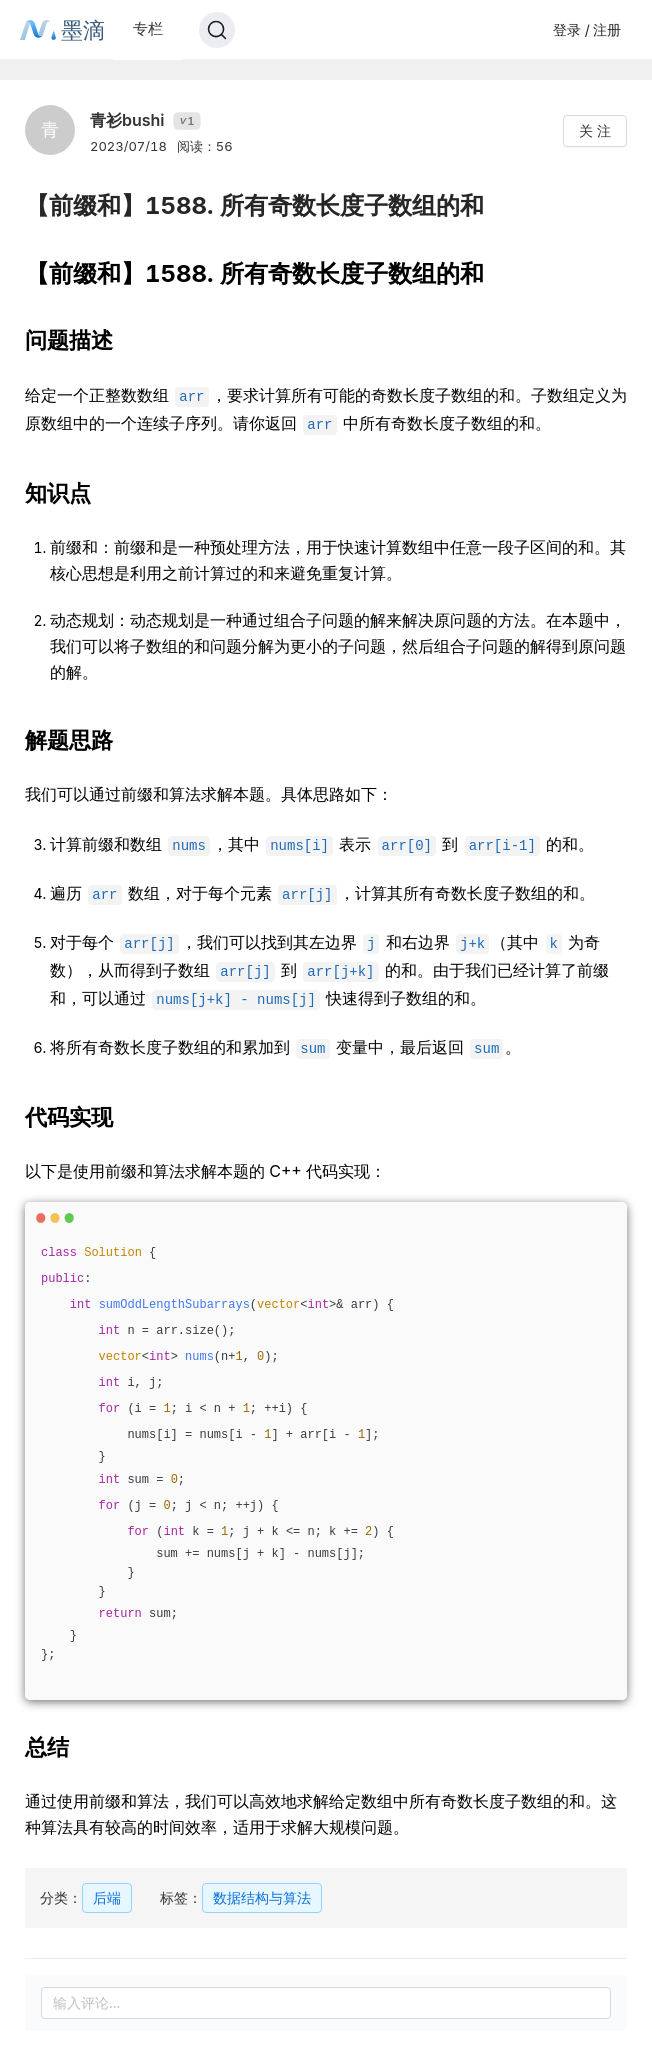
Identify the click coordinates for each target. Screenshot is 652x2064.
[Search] (217, 30)
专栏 (148, 28)
